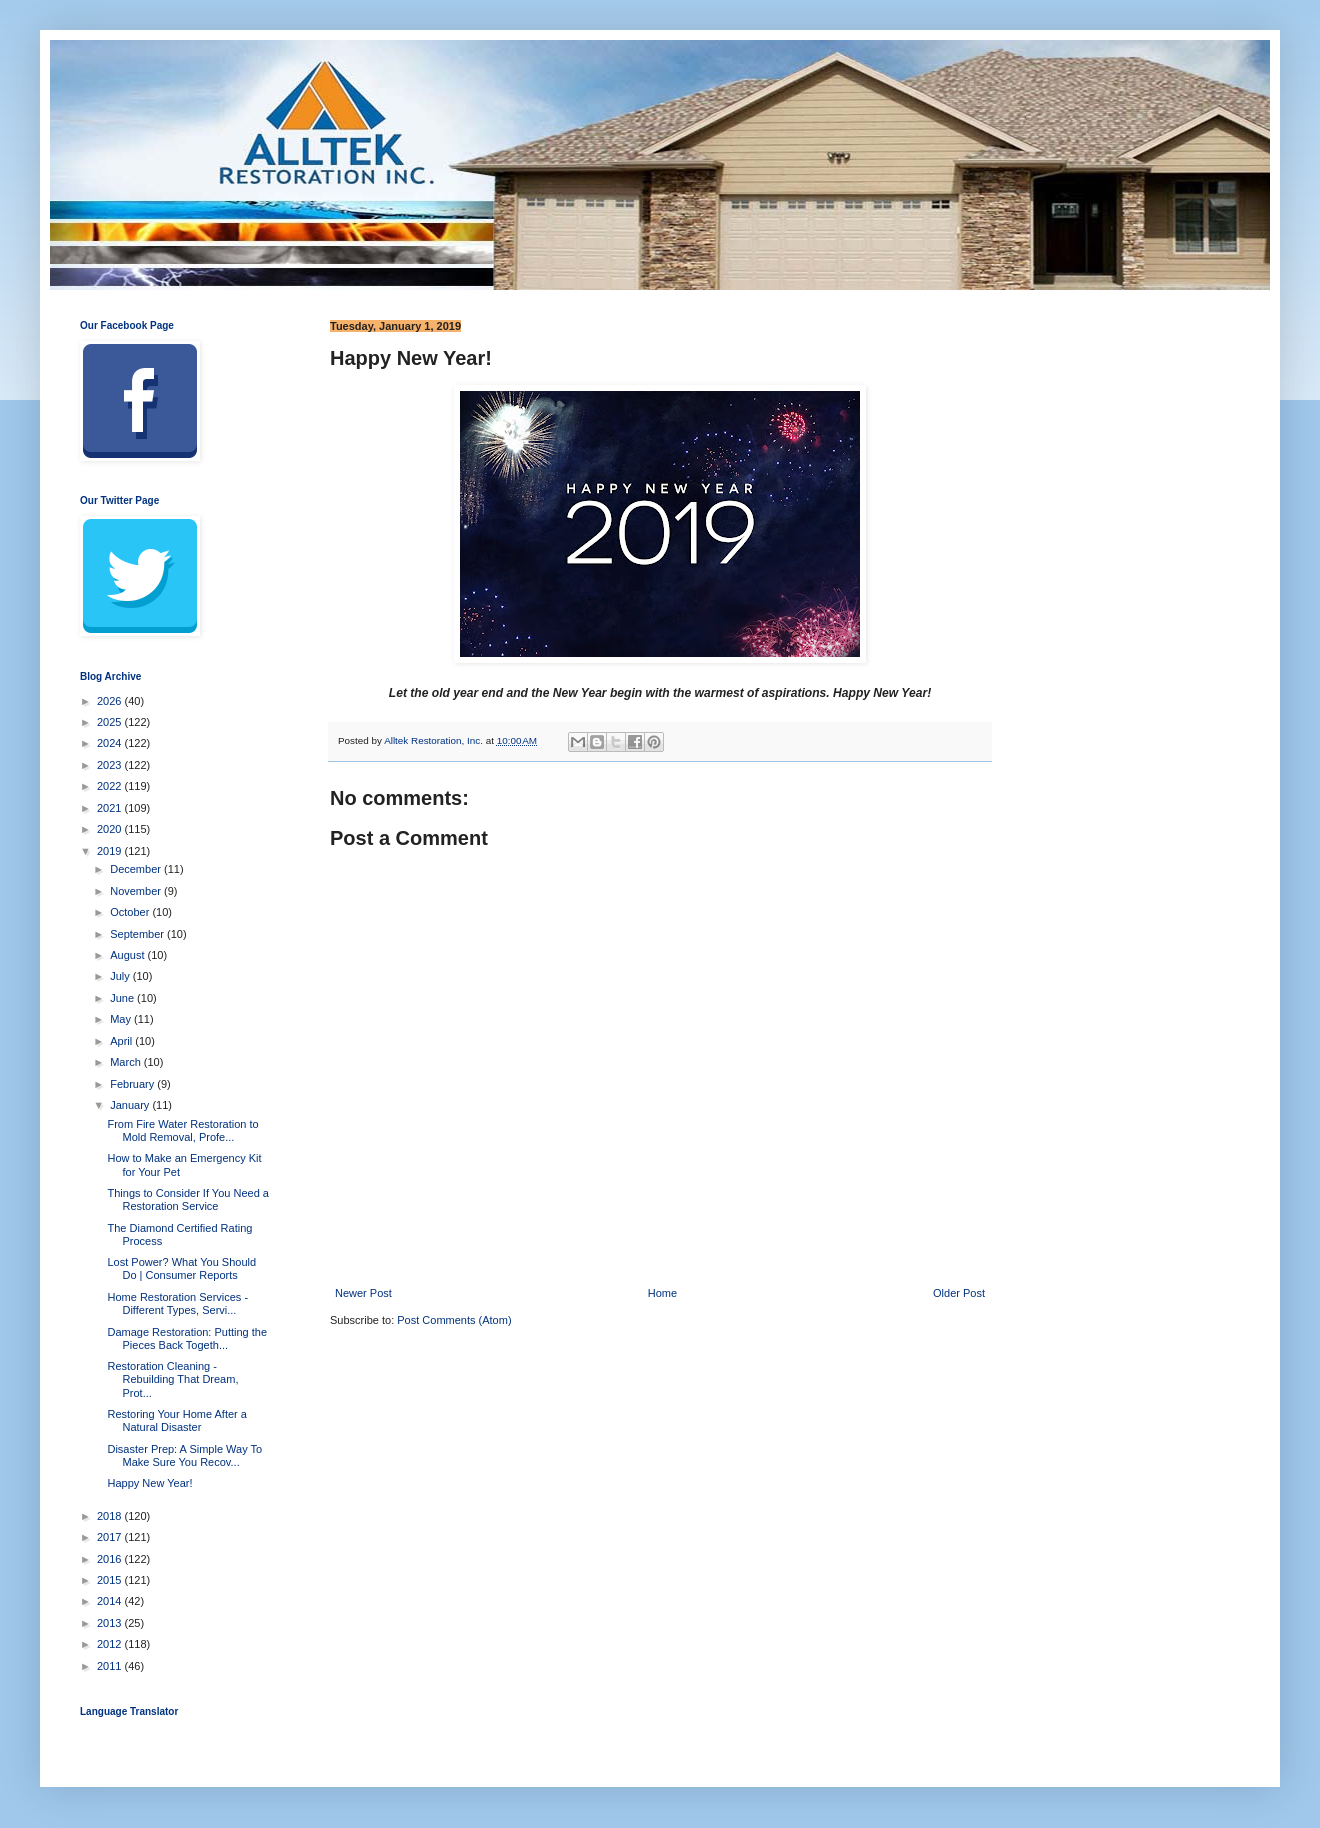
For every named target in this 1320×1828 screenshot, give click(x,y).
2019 (111, 851)
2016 (111, 1559)
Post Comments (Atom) (454, 1320)
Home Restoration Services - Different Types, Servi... (177, 1303)
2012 (111, 1644)
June (123, 998)
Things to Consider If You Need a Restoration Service (187, 1199)
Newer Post (363, 1293)
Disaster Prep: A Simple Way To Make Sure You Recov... (184, 1455)
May (122, 1019)
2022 (111, 786)
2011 (111, 1666)
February (133, 1084)
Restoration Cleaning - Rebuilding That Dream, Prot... (172, 1379)
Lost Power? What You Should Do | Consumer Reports (181, 1268)
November (137, 891)
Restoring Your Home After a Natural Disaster (176, 1420)
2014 (111, 1601)
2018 (111, 1516)
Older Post (959, 1293)
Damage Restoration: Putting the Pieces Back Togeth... (187, 1338)
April (122, 1041)
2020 (111, 829)
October (131, 912)
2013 (111, 1623)
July (121, 976)
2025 (111, 722)
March (127, 1062)
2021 (111, 808)
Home (662, 1293)
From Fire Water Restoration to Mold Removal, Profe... (182, 1130)
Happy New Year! (149, 1483)
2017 (111, 1537)
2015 (111, 1580)
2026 (111, 701)
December (137, 869)
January (131, 1105)
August (128, 955)
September (138, 934)
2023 (111, 765)
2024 (111, 743)
